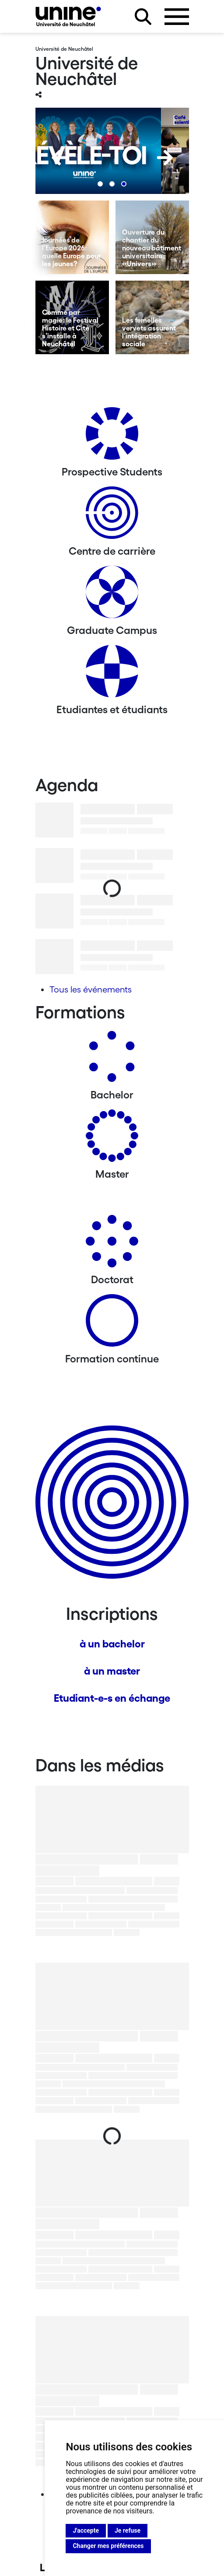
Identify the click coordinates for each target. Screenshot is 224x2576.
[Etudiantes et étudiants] (112, 674)
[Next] (165, 157)
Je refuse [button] (127, 2530)
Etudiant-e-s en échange (112, 1698)
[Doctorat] (112, 1244)
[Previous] (59, 157)
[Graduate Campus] (112, 595)
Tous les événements (90, 989)
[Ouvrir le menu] (176, 16)
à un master (112, 1671)
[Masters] (112, 1139)
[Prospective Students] (112, 437)
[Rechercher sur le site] (143, 16)
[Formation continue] (112, 1324)
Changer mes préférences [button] (108, 2545)
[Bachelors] (112, 1060)
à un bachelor (112, 1644)
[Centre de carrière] (112, 516)
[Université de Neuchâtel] (68, 16)
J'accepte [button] (86, 2530)
